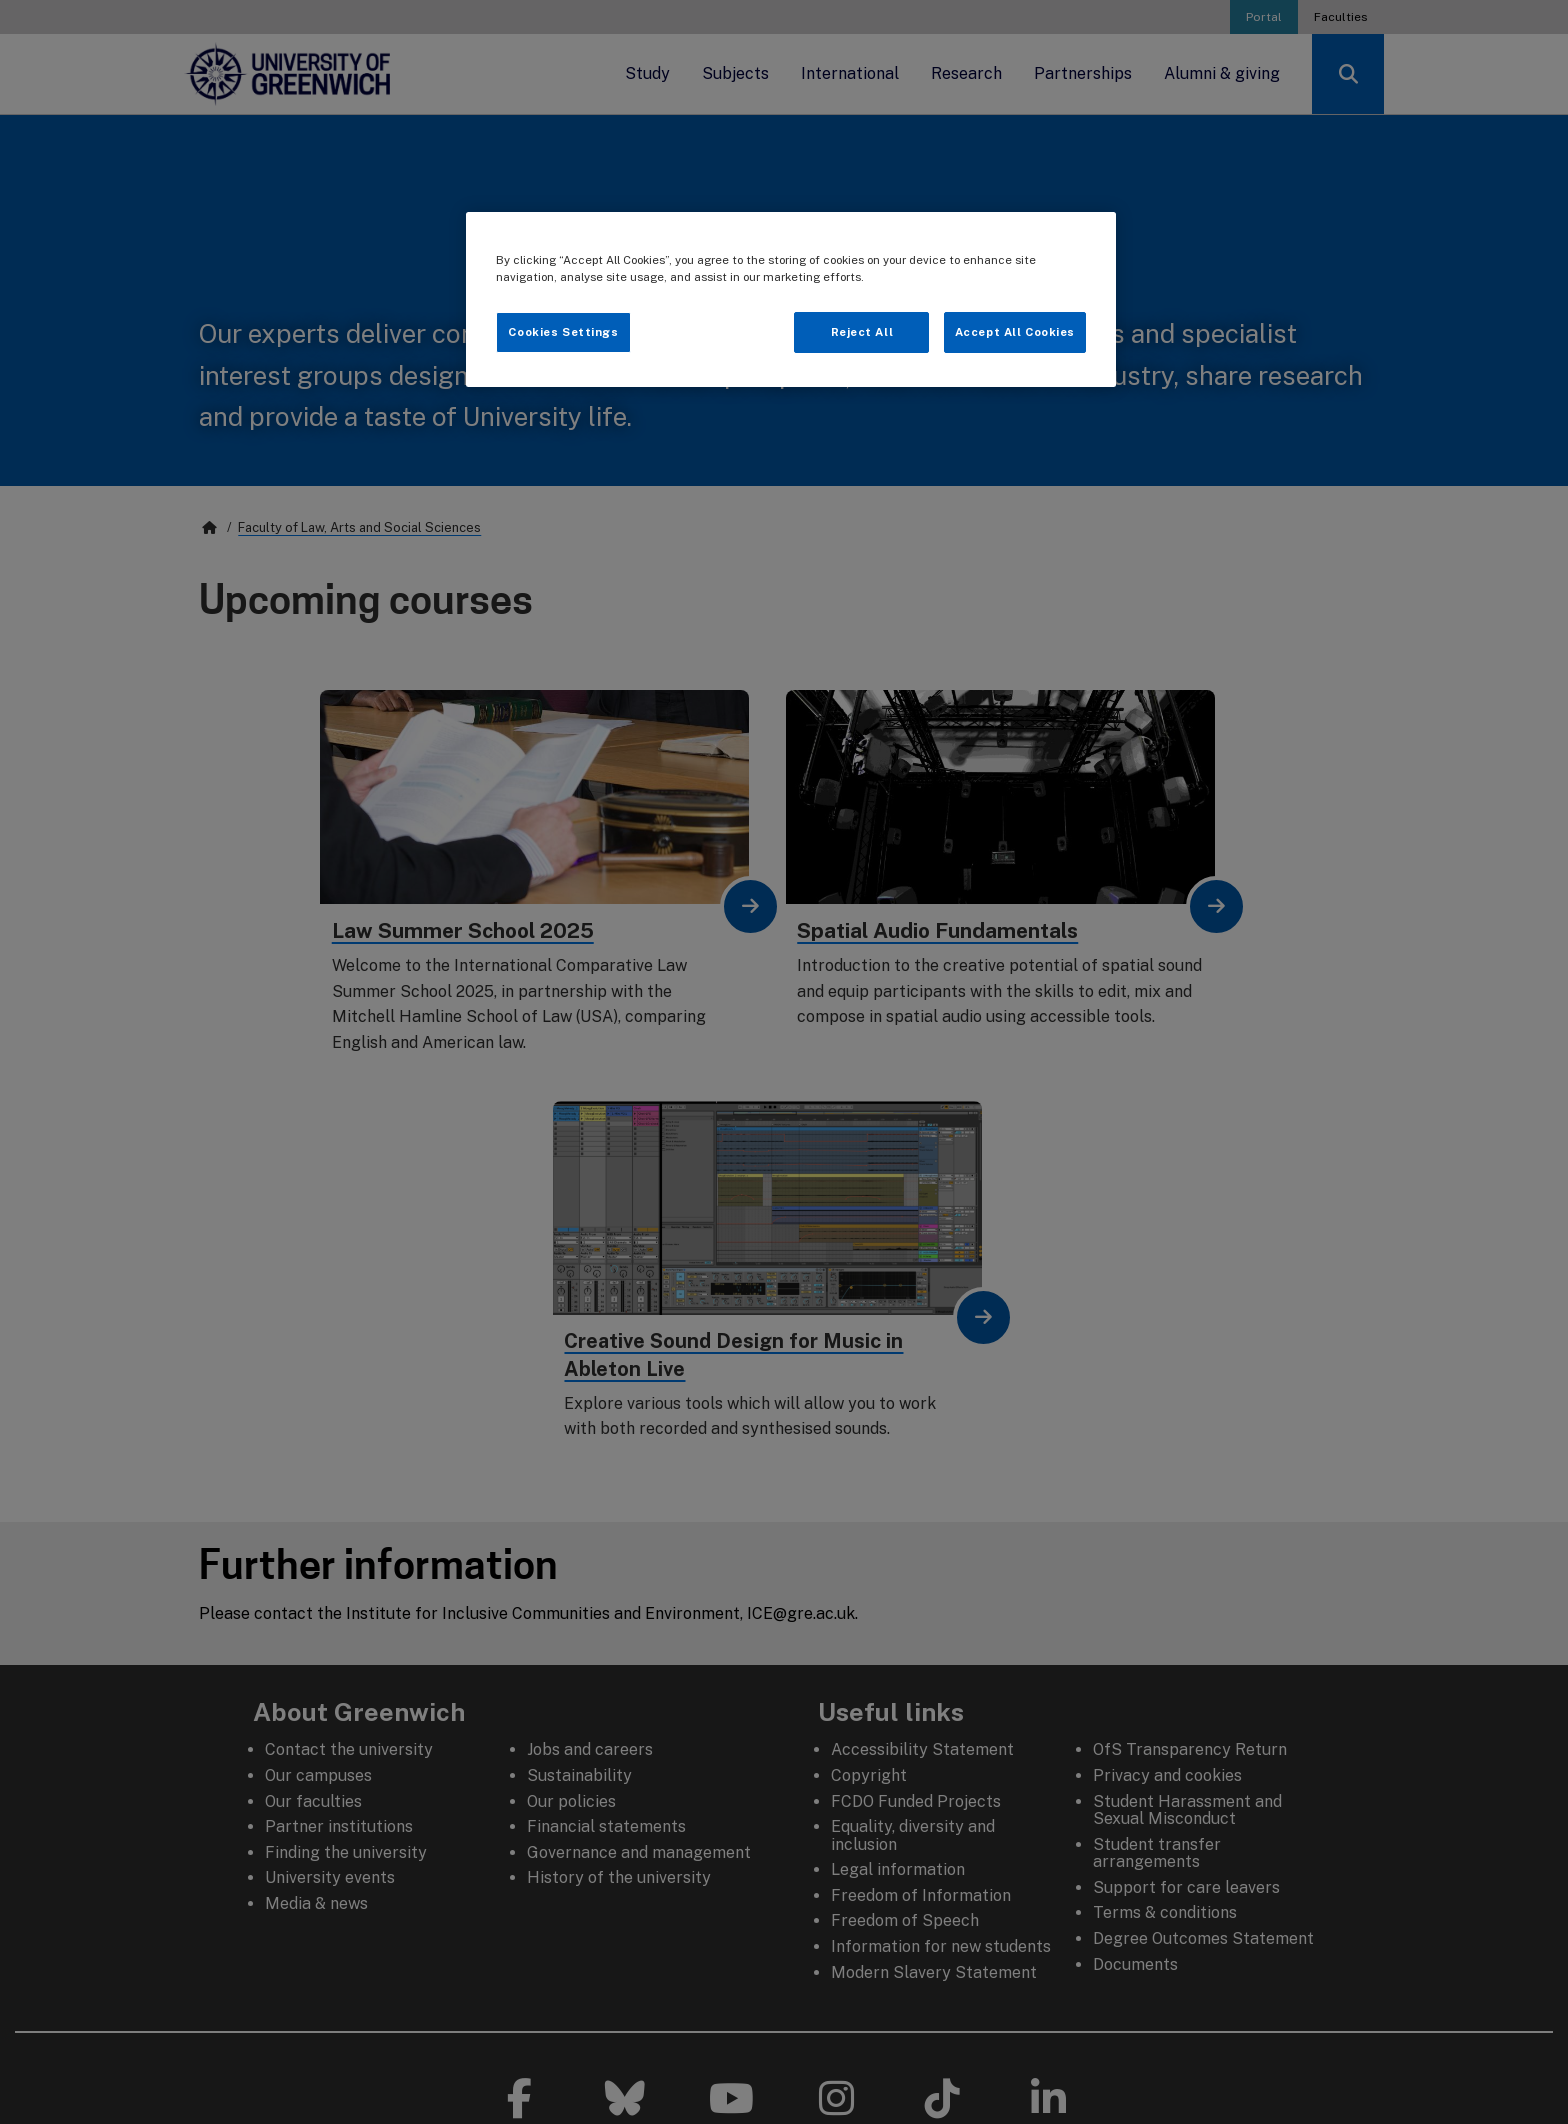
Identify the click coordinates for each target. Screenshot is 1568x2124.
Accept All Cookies (1015, 332)
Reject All (862, 332)
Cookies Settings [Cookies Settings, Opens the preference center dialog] (563, 332)
